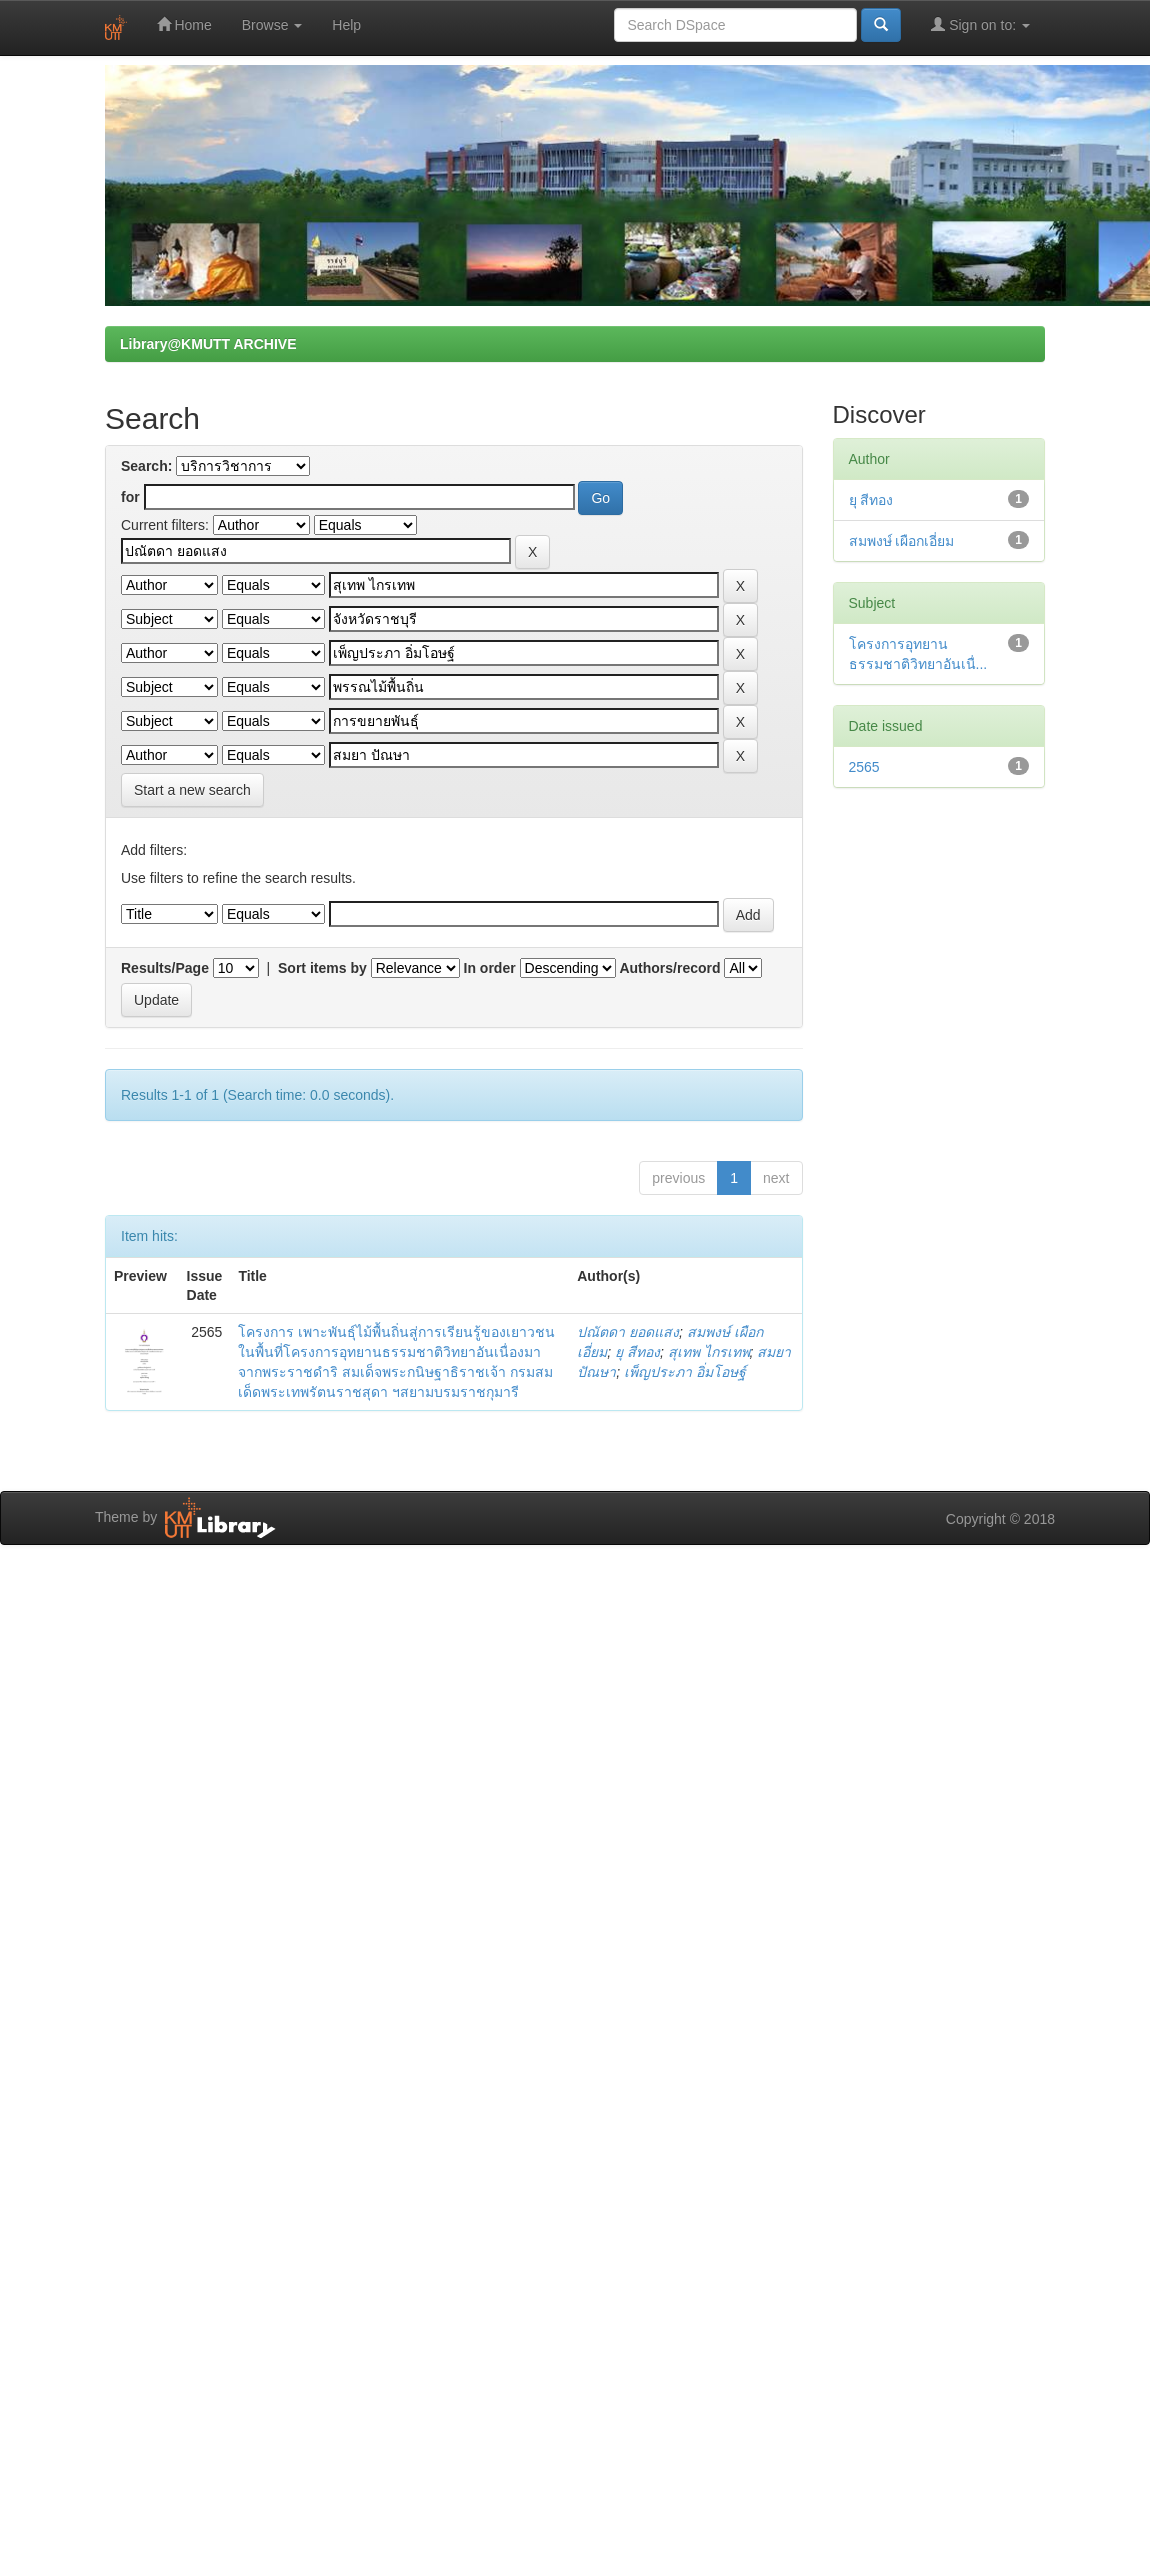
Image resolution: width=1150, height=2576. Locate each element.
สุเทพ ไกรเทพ (709, 1352)
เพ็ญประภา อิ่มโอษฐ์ (685, 1372)
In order (490, 968)
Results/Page (165, 968)
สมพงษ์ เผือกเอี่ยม (902, 541)
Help (346, 25)
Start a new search (192, 790)
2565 (864, 767)
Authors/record (669, 968)
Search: (146, 466)
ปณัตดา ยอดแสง (628, 1332)
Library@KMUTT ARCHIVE (208, 344)
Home (184, 24)
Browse (272, 25)
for (130, 497)
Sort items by (322, 968)
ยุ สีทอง (637, 1352)
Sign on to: (980, 24)
